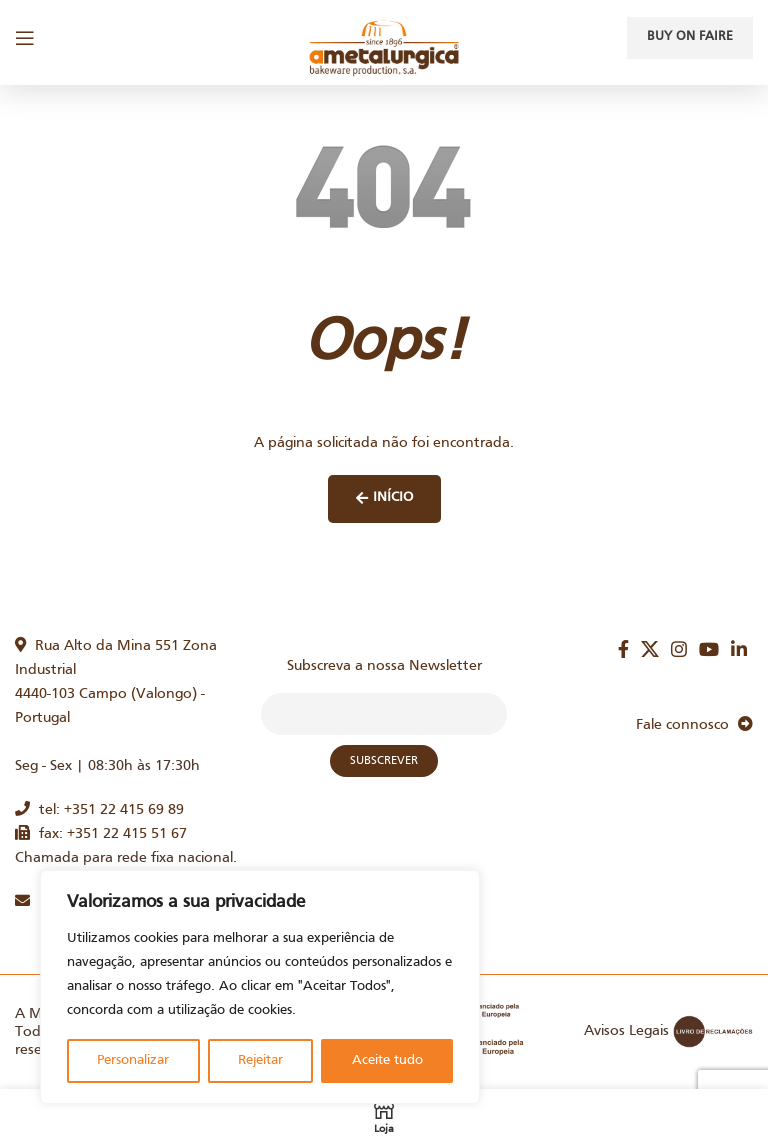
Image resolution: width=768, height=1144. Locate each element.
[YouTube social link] (709, 649)
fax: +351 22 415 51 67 (101, 834)
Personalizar (133, 1060)
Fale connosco (694, 725)
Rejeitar (260, 1060)
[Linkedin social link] (739, 649)
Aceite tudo (387, 1060)
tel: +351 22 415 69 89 (99, 810)
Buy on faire (690, 37)
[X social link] (650, 649)
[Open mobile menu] (25, 38)
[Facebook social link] (623, 649)
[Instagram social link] (679, 649)
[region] (260, 987)
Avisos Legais (626, 1031)
